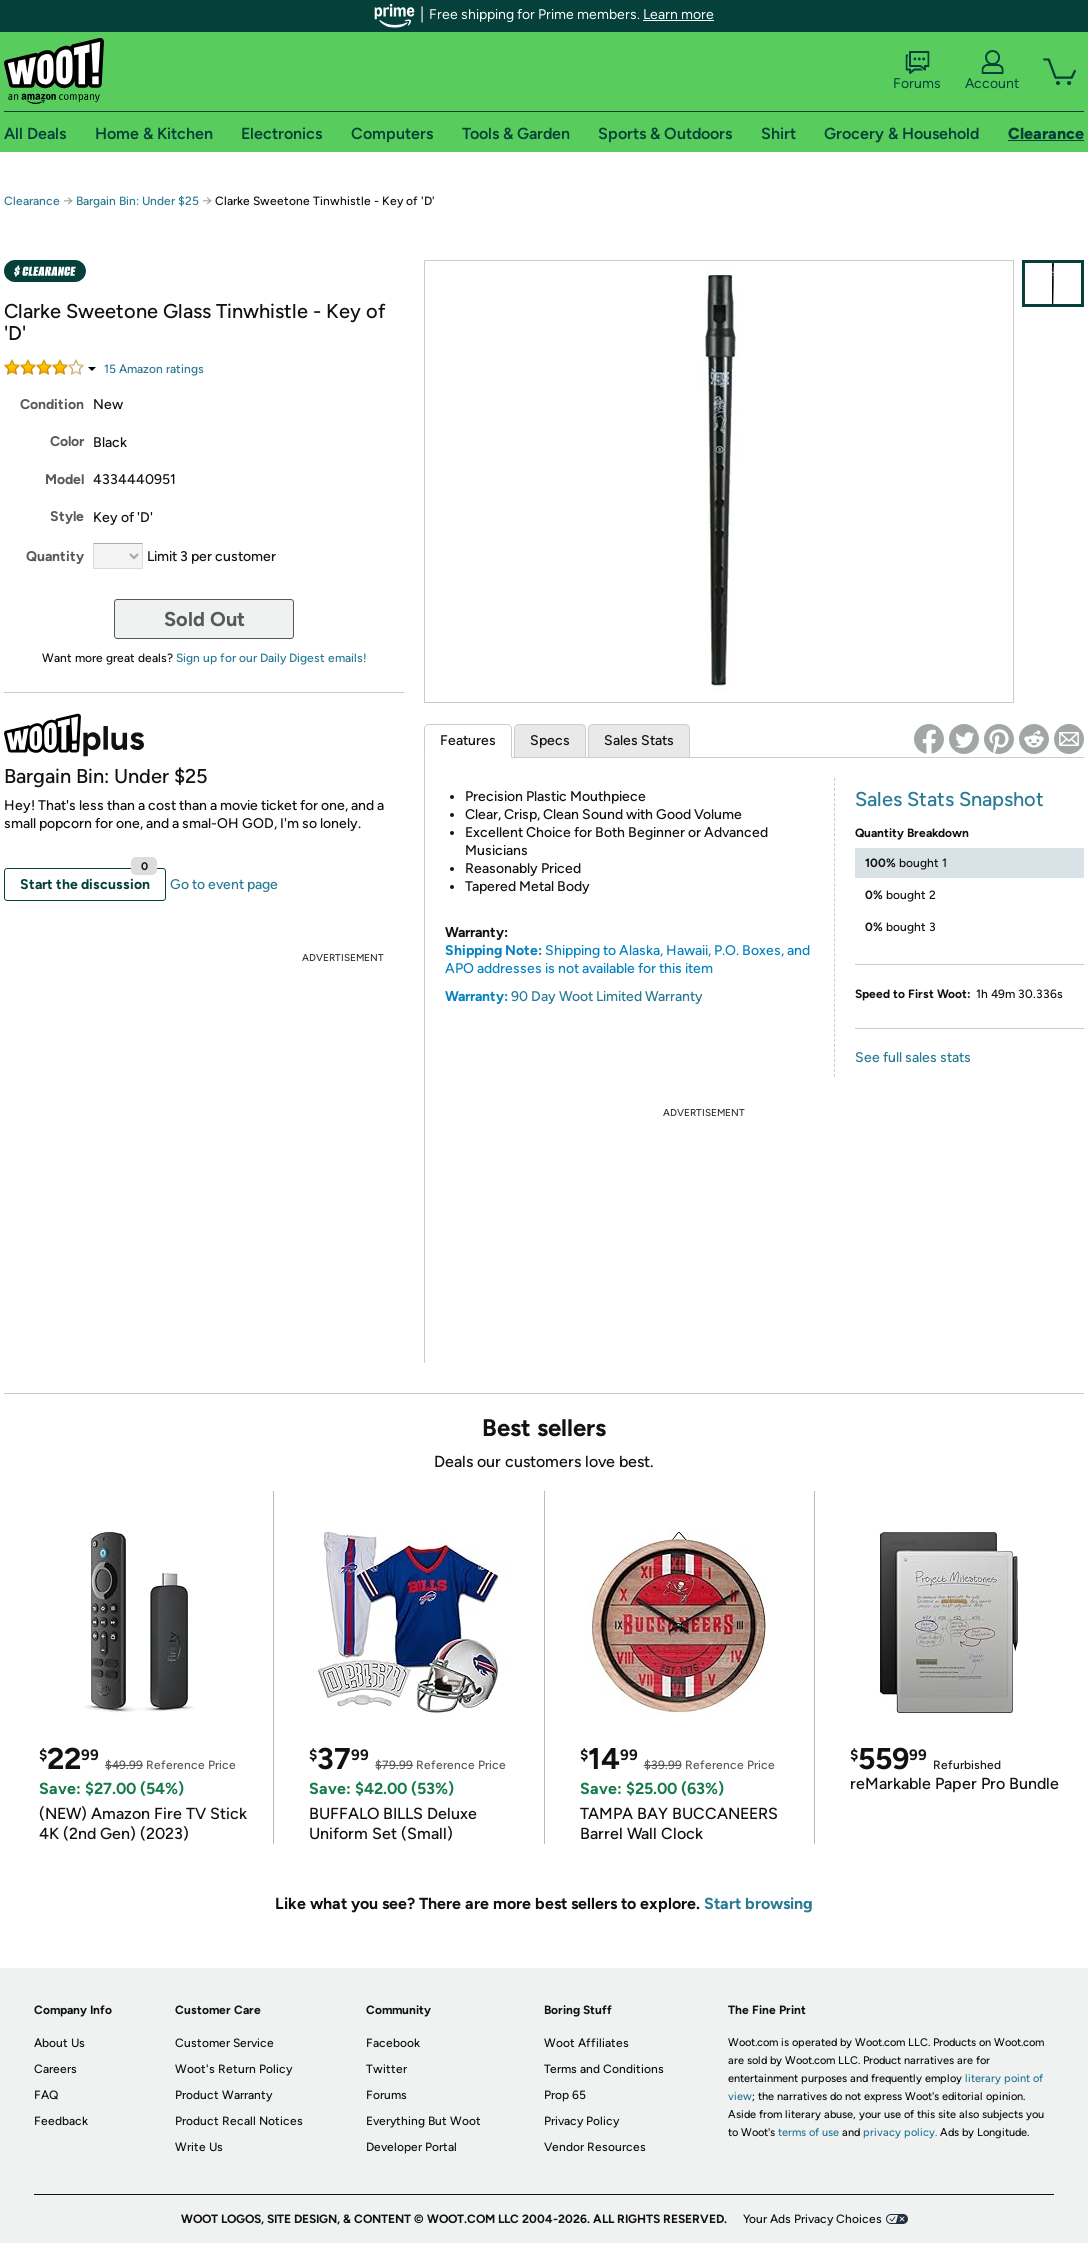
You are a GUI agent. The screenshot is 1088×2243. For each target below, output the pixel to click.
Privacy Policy (581, 2121)
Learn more (678, 14)
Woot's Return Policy (233, 2069)
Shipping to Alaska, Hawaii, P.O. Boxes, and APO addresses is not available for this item (627, 959)
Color (67, 441)
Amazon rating (154, 369)
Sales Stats (639, 740)
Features (468, 740)
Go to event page (224, 884)
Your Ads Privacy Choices (812, 2219)
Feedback (61, 2121)
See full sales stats (913, 1057)
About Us (59, 2043)
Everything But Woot (423, 2121)
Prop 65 (565, 2095)
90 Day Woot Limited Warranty (607, 996)
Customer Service (224, 2043)
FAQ (46, 2095)
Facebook (393, 2043)
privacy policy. (900, 2132)
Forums (917, 71)
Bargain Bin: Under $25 (137, 201)
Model (64, 479)
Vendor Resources (595, 2147)
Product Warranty (223, 2095)
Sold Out (204, 619)
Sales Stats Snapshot (949, 799)
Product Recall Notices (239, 2121)
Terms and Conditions (604, 2069)
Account (992, 71)
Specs (550, 740)
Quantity (55, 556)
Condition (52, 404)
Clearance (32, 201)
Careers (55, 2069)
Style (67, 516)
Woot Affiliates (586, 2043)
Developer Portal (411, 2147)
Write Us (199, 2147)
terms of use (808, 2132)
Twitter (386, 2069)
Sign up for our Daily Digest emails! (271, 658)
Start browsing (758, 1903)
